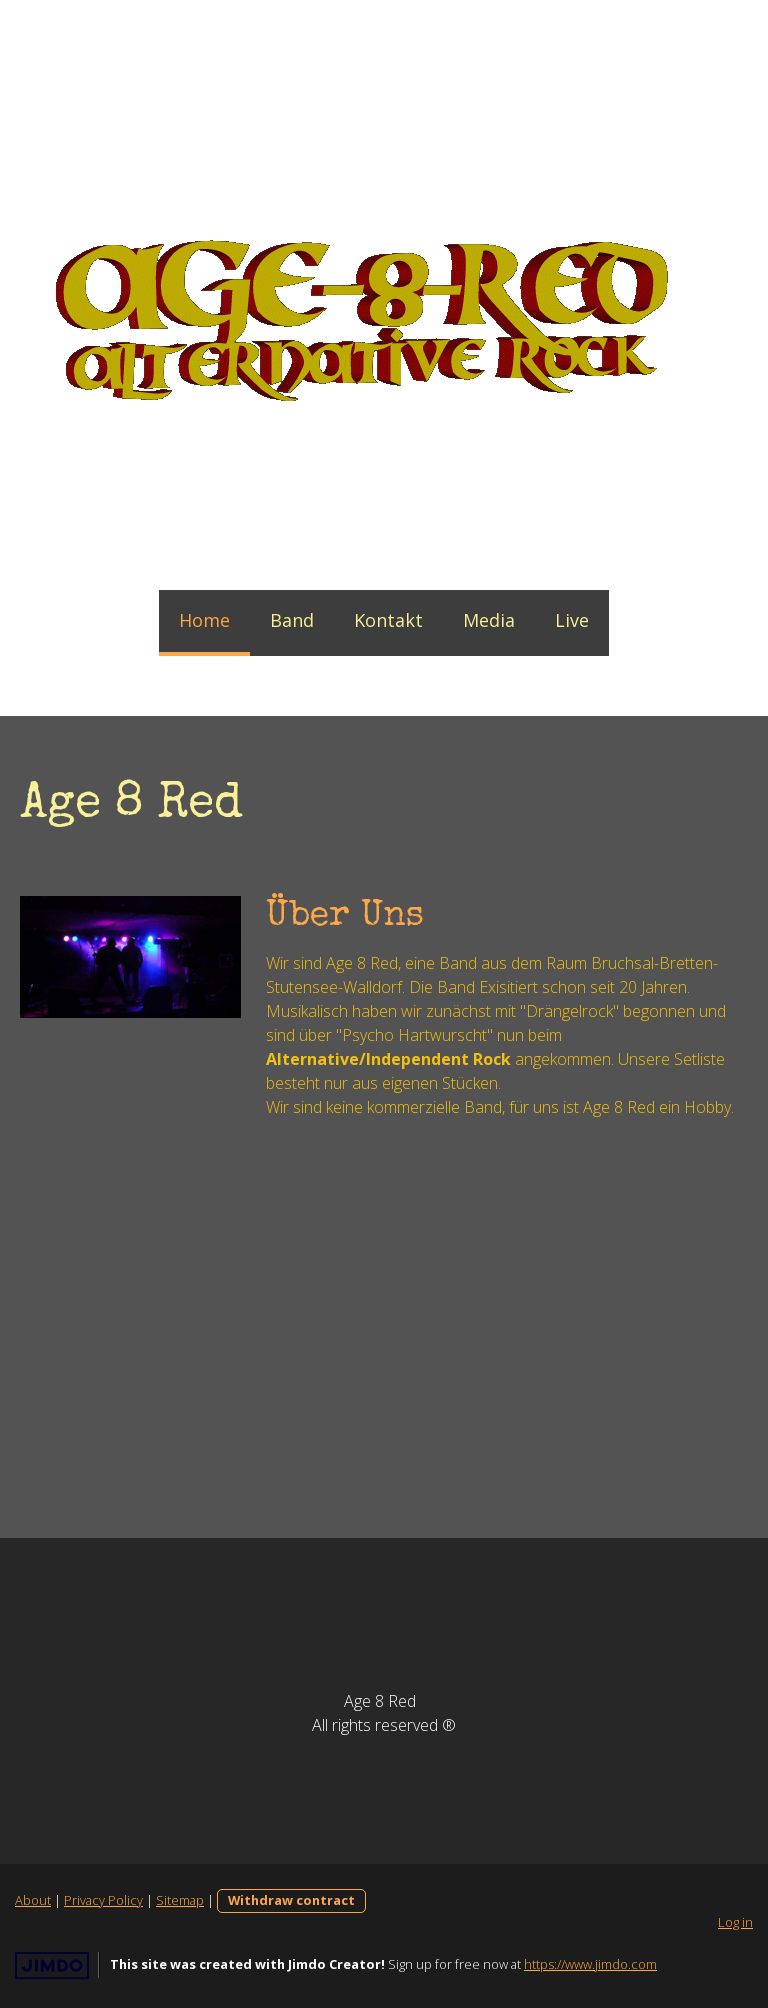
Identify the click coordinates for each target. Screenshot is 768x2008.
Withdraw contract (291, 1900)
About (33, 1900)
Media (489, 620)
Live (572, 620)
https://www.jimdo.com (590, 1964)
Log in (735, 1922)
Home (204, 620)
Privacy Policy (103, 1900)
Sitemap (180, 1900)
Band (292, 620)
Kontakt (388, 620)
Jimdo (52, 1965)
